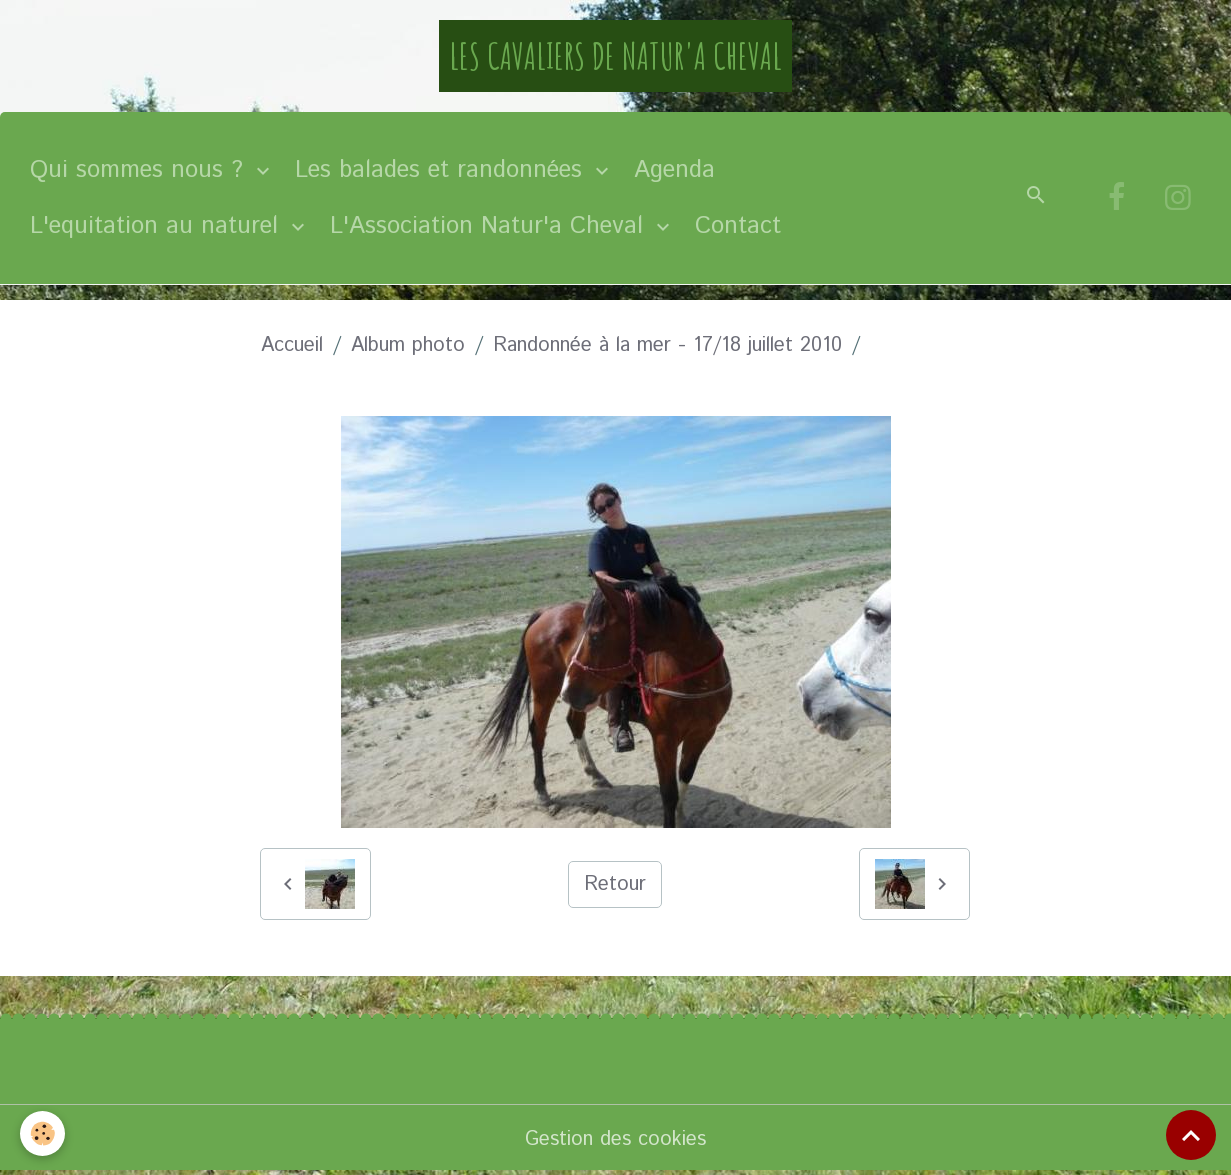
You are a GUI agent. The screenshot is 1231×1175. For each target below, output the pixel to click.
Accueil (292, 345)
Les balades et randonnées (442, 170)
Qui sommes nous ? (140, 170)
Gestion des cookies (615, 1139)
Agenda (674, 170)
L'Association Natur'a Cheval (490, 226)
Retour (615, 884)
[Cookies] (42, 1133)
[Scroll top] (1191, 1135)
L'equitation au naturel (158, 226)
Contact (738, 226)
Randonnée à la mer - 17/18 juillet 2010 (667, 345)
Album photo (408, 345)
